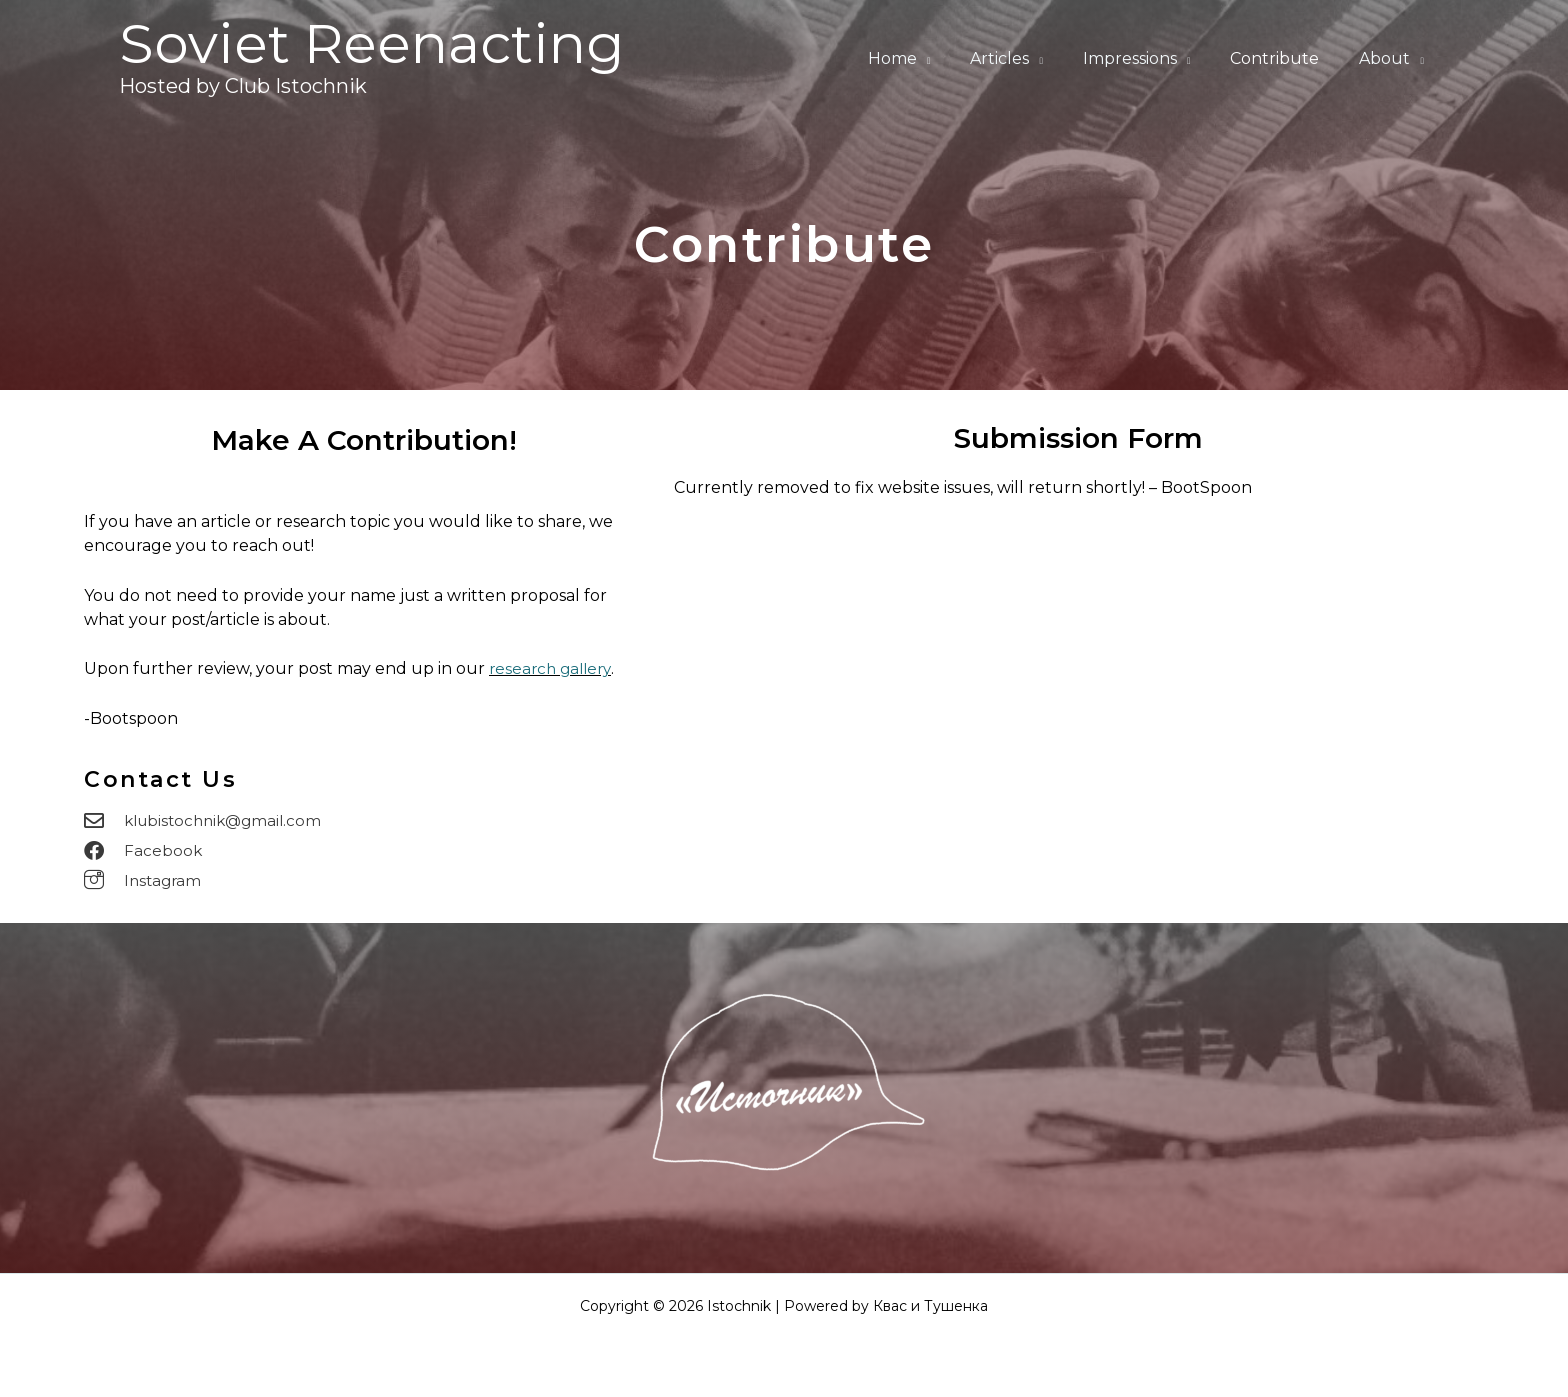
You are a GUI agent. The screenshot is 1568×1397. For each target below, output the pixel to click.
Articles (1027, 58)
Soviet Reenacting (371, 43)
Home (928, 58)
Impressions (1150, 58)
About (1388, 58)
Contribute (1286, 58)
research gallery (553, 668)
